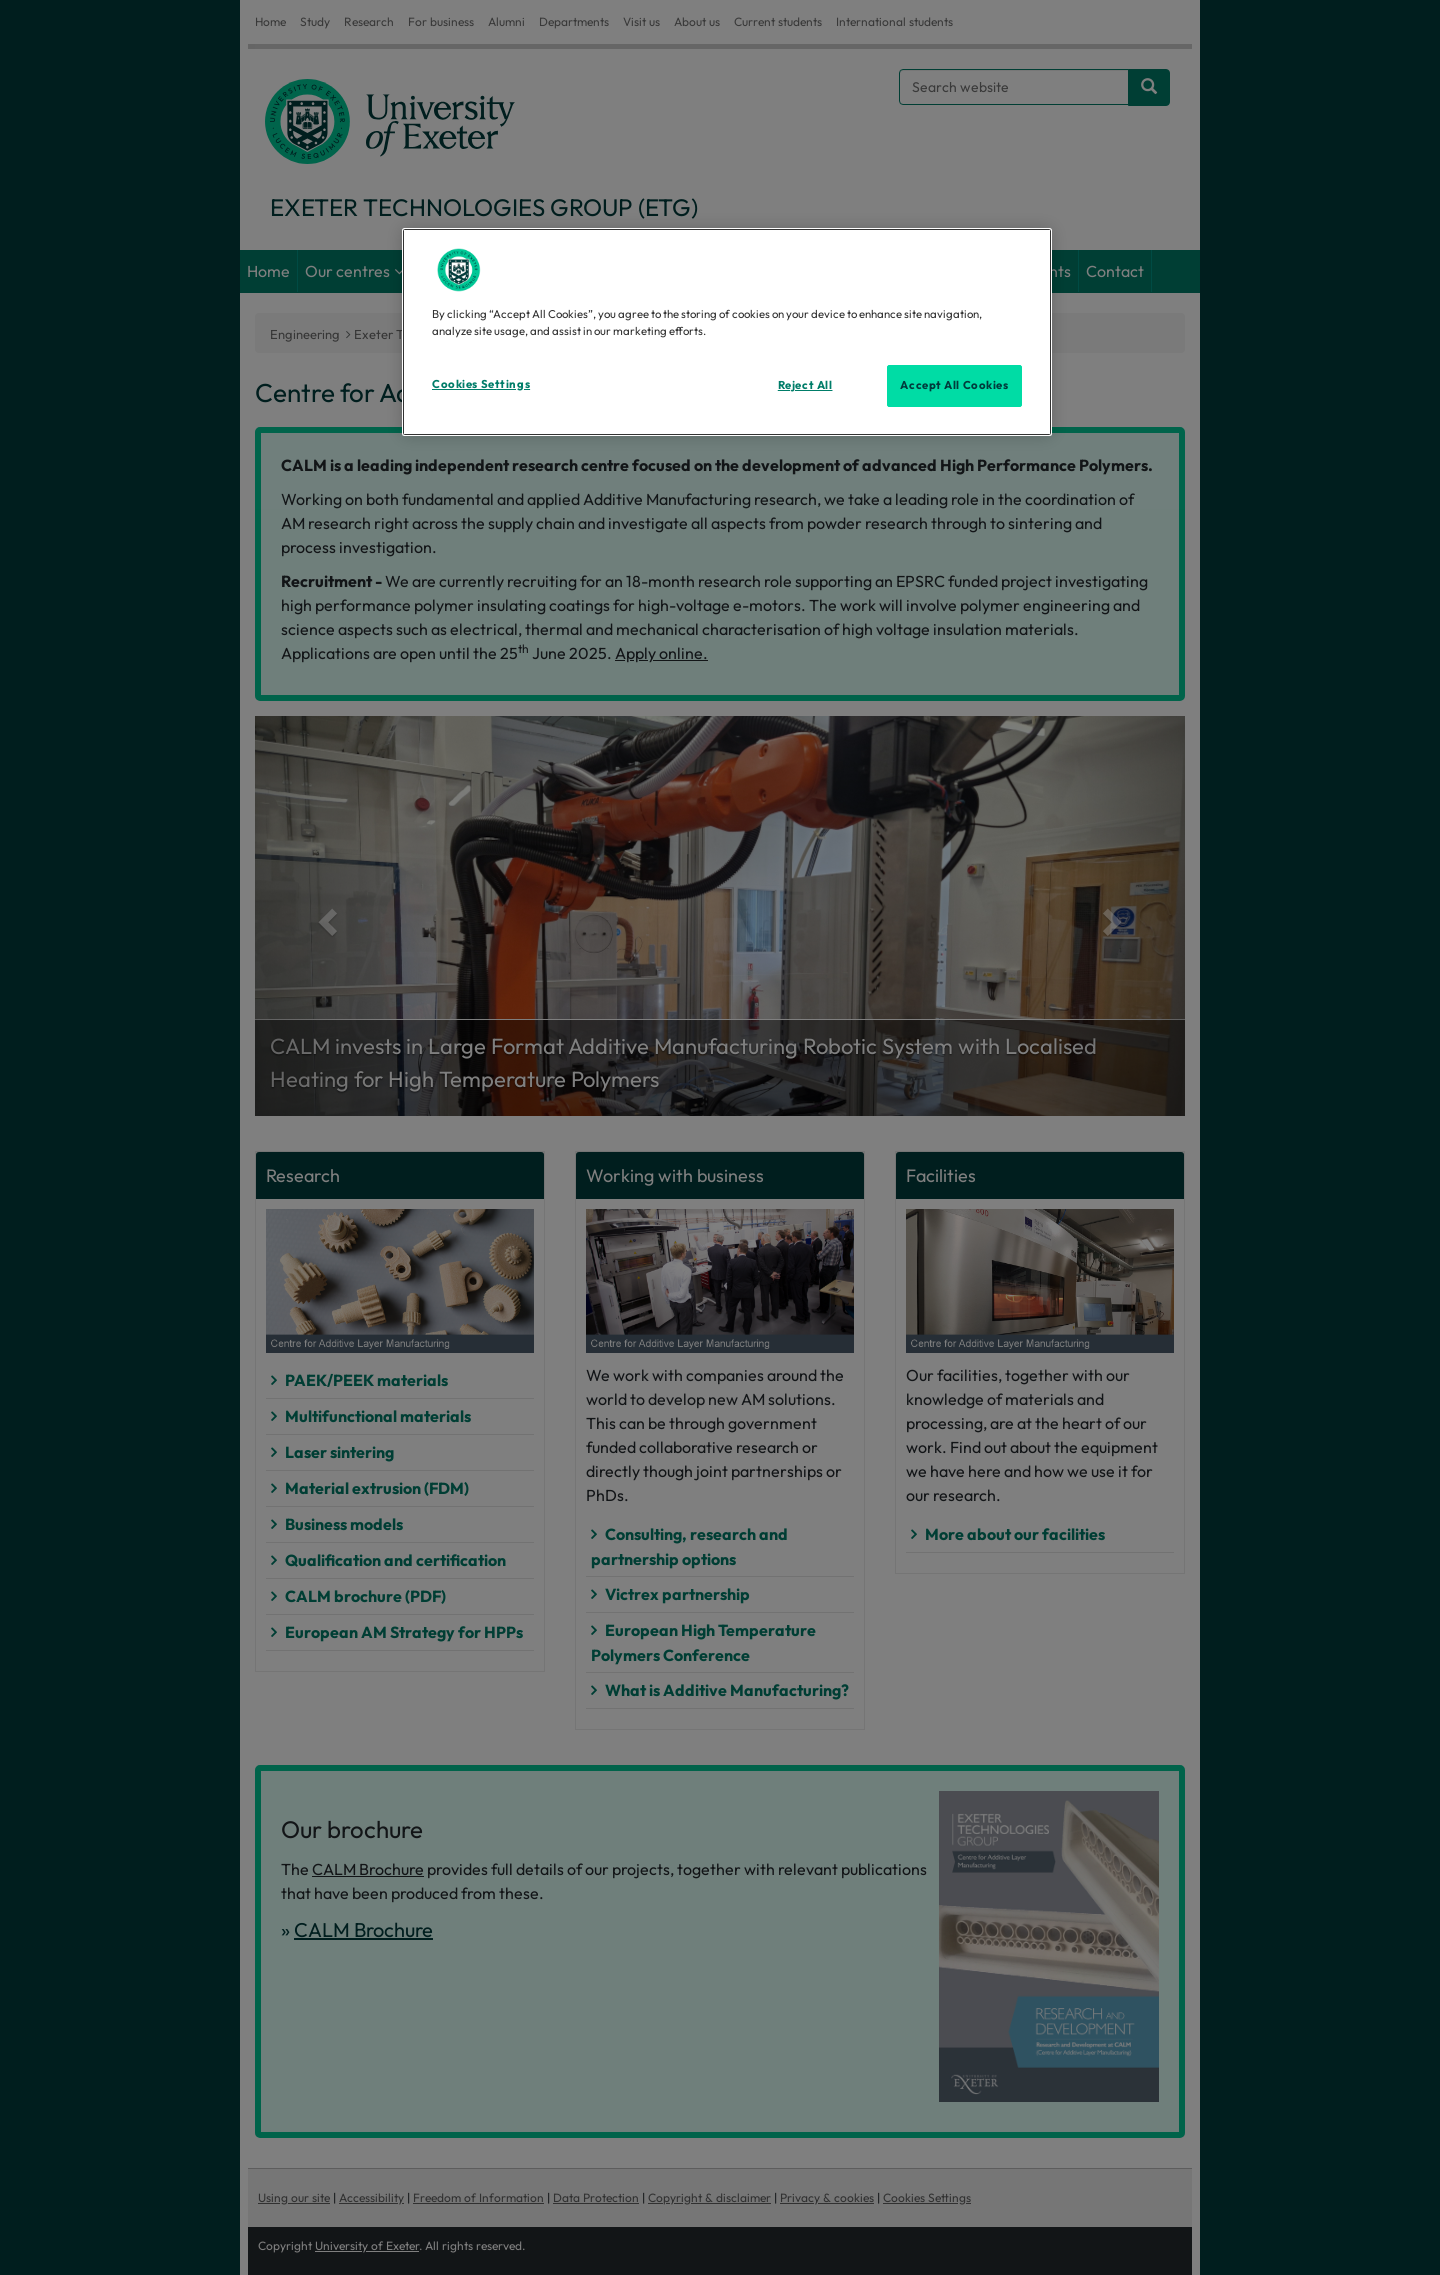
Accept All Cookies (954, 385)
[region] (727, 332)
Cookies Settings (481, 384)
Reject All (805, 385)
